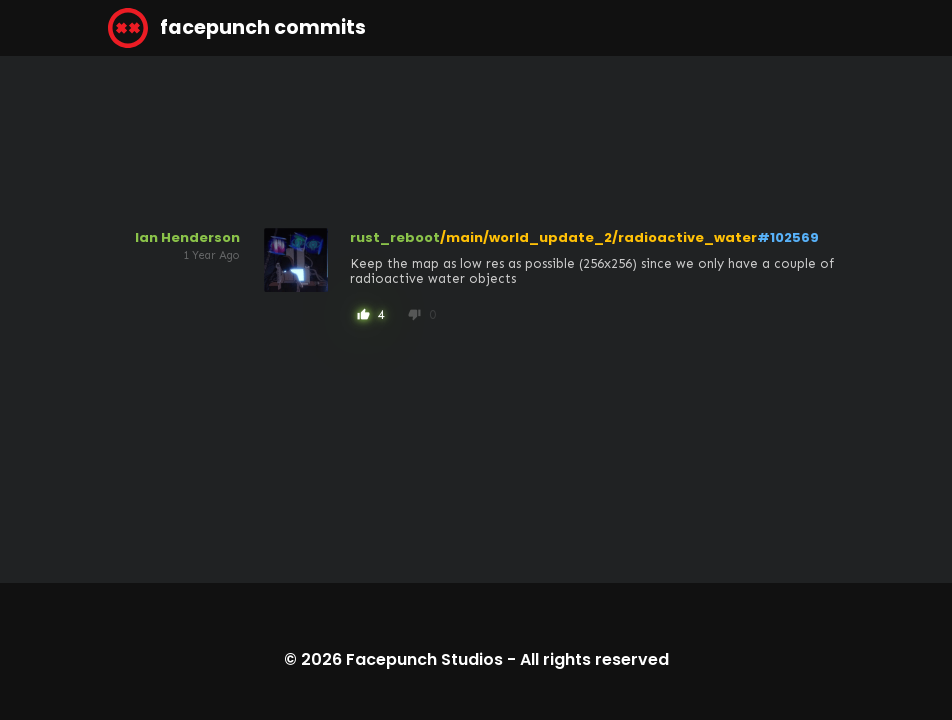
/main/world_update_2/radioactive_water (598, 237)
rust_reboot (395, 237)
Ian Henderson (187, 237)
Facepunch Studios (424, 659)
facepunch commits (237, 28)
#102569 (788, 237)
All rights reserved (594, 659)
